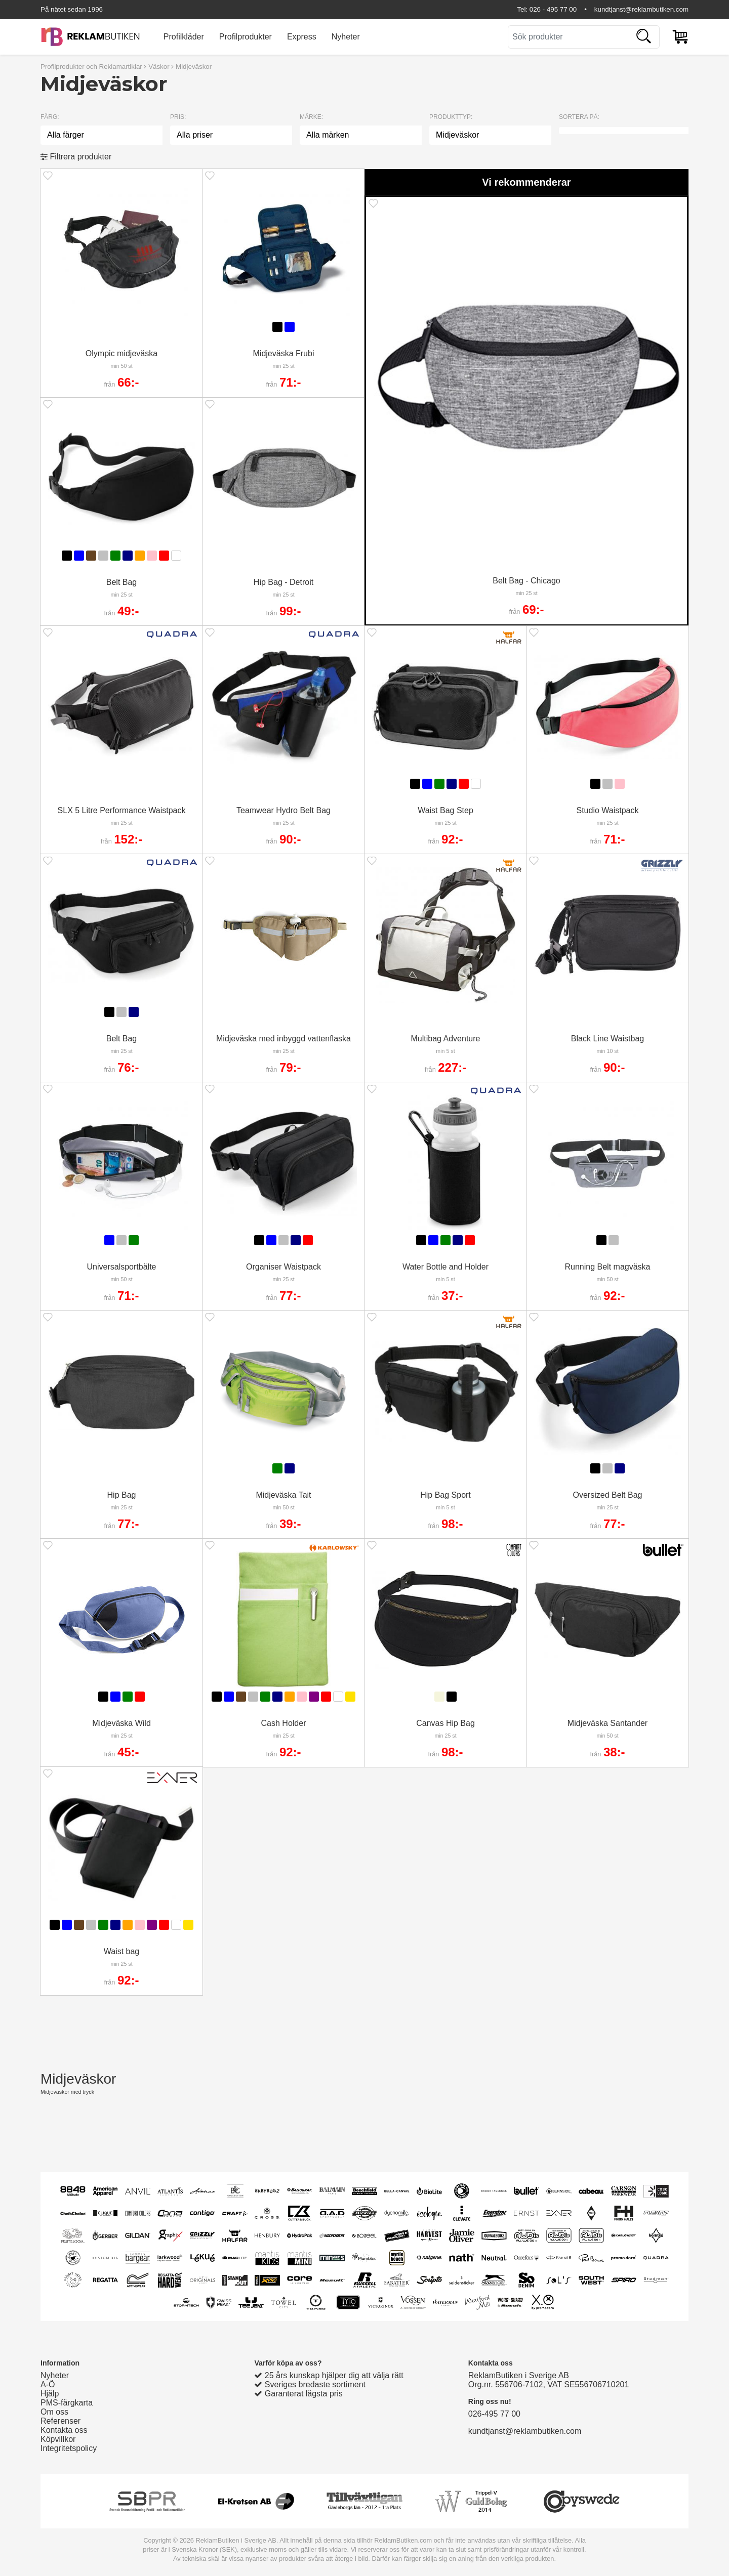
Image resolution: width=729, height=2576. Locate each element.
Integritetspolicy (68, 2448)
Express (301, 36)
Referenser (60, 2421)
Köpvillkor (57, 2439)
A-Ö (47, 2384)
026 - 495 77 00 (553, 9)
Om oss (54, 2412)
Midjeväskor (194, 66)
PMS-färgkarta (66, 2402)
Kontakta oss (64, 2430)
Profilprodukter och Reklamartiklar (91, 66)
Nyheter (346, 36)
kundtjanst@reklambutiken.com (641, 9)
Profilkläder (184, 36)
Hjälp (49, 2393)
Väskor (158, 66)
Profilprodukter (245, 36)
